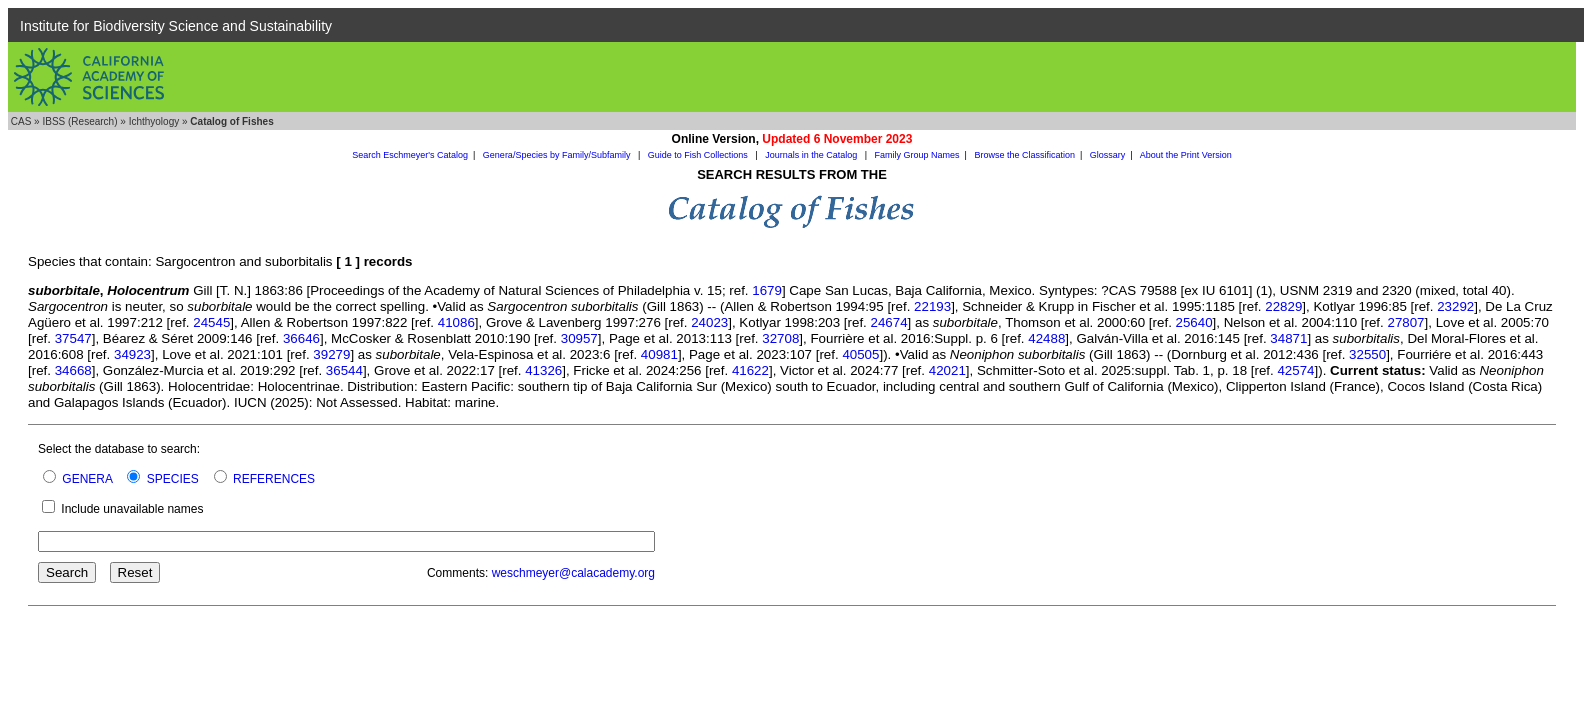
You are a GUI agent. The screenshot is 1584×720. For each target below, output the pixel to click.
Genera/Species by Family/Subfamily (558, 155)
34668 (73, 370)
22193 (932, 306)
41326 (543, 370)
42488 (1046, 338)
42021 (947, 370)
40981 (659, 354)
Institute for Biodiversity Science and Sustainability (176, 26)
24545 (211, 322)
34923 (132, 354)
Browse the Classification (1024, 155)
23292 (1455, 306)
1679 (767, 290)
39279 (331, 354)
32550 (1367, 354)
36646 (301, 338)
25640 (1194, 322)
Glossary (1108, 155)
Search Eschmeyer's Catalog (410, 155)
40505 (860, 354)
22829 (1283, 306)
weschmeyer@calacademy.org (573, 573)
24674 (889, 322)
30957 (579, 338)
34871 (1288, 338)
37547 (73, 338)
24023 (709, 322)
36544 (344, 370)
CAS (21, 121)
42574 (1295, 370)
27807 (1405, 322)
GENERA (87, 479)
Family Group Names (917, 155)
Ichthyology (154, 121)
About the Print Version (1186, 155)
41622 (750, 370)
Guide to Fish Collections (699, 155)
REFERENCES (274, 479)
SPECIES (173, 479)
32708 (780, 338)
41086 (456, 322)
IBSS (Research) (79, 121)
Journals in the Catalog (812, 155)
